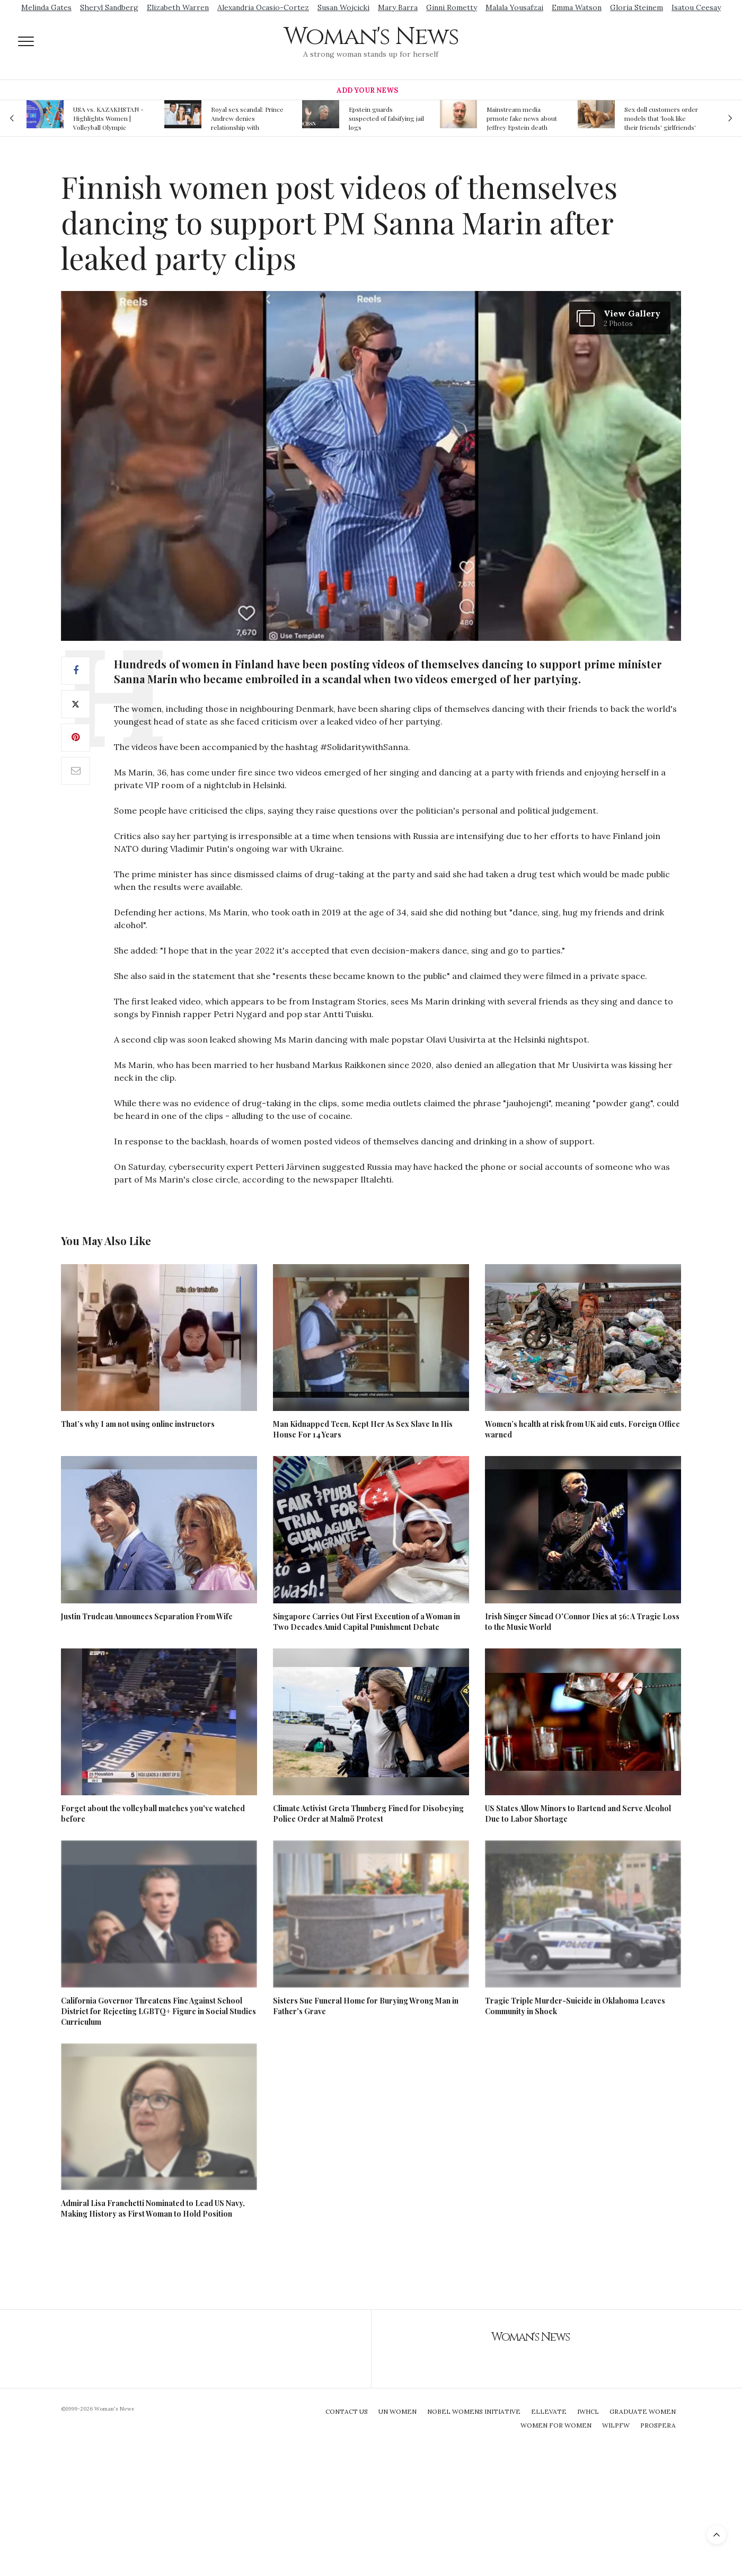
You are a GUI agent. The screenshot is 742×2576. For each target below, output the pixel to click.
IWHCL (588, 2411)
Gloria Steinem (636, 7)
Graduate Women (643, 2411)
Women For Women (555, 2425)
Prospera (658, 2425)
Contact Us (346, 2411)
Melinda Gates (46, 7)
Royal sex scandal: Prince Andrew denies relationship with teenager (247, 118)
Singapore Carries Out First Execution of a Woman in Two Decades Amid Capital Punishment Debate (366, 1621)
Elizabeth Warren (178, 7)
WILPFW (616, 2425)
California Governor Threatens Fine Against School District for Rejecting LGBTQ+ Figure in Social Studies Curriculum (158, 2011)
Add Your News (367, 90)
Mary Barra (398, 7)
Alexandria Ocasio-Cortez (263, 7)
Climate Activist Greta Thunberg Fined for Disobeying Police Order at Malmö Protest (368, 1813)
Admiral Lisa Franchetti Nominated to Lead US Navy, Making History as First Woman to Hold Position (153, 2208)
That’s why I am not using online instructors (138, 1424)
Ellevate (549, 2411)
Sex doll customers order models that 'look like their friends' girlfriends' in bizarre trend (661, 118)
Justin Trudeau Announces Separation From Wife (147, 1616)
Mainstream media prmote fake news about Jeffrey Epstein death (522, 118)
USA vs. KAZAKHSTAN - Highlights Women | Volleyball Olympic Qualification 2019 (108, 118)
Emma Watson (577, 7)
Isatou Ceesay (696, 7)
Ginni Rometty (451, 7)
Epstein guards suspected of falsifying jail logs (386, 118)
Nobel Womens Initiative (473, 2411)
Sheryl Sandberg (109, 7)
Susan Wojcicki (343, 7)
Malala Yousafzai (514, 7)
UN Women (397, 2411)
